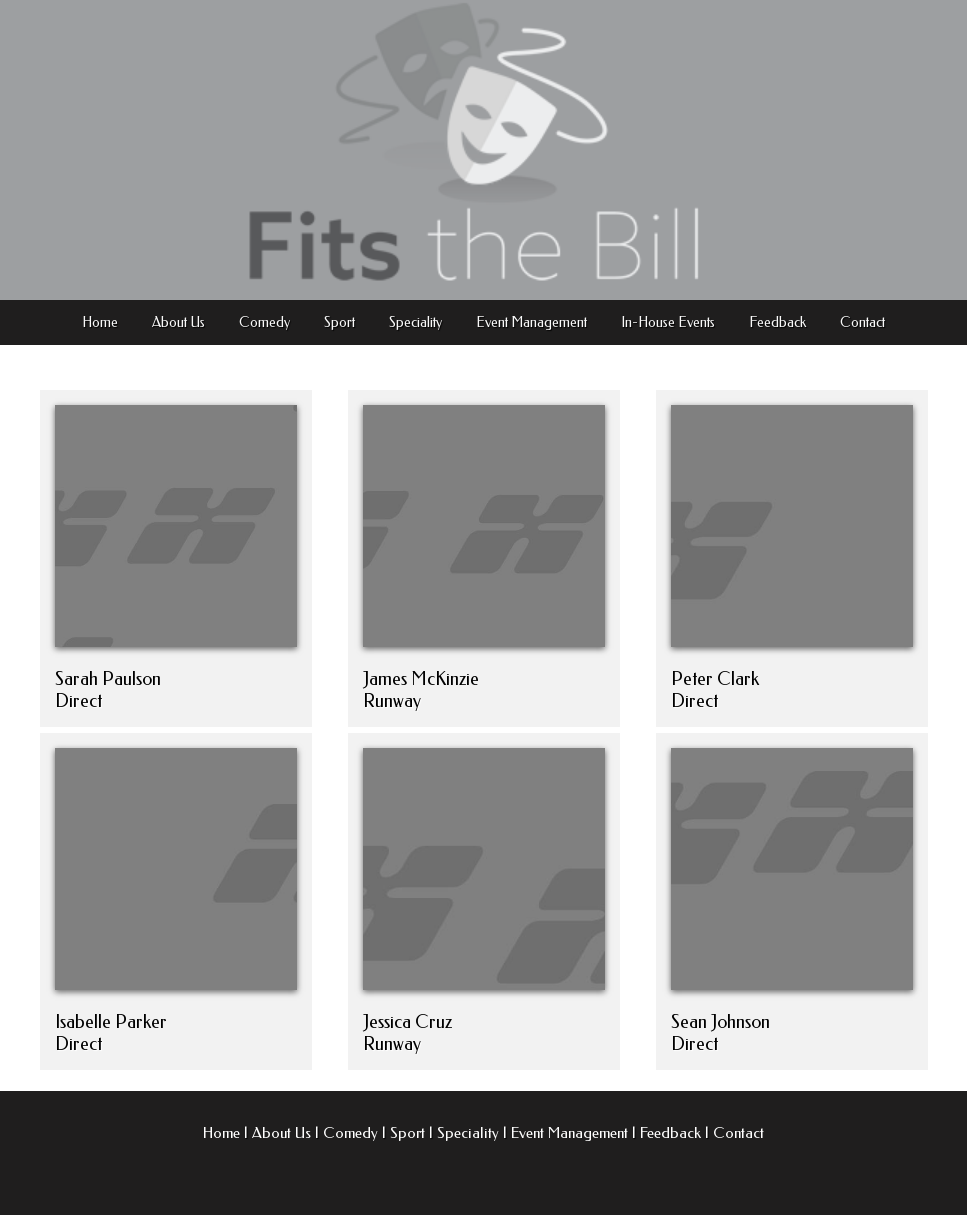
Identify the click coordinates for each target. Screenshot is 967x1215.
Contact (862, 322)
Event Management (531, 322)
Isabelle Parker (111, 1022)
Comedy (264, 322)
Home (100, 322)
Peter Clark (715, 679)
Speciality (415, 322)
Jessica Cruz (407, 1022)
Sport (339, 322)
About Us (178, 322)
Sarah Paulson (108, 679)
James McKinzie (421, 679)
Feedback (777, 322)
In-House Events (668, 322)
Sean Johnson (720, 1022)
